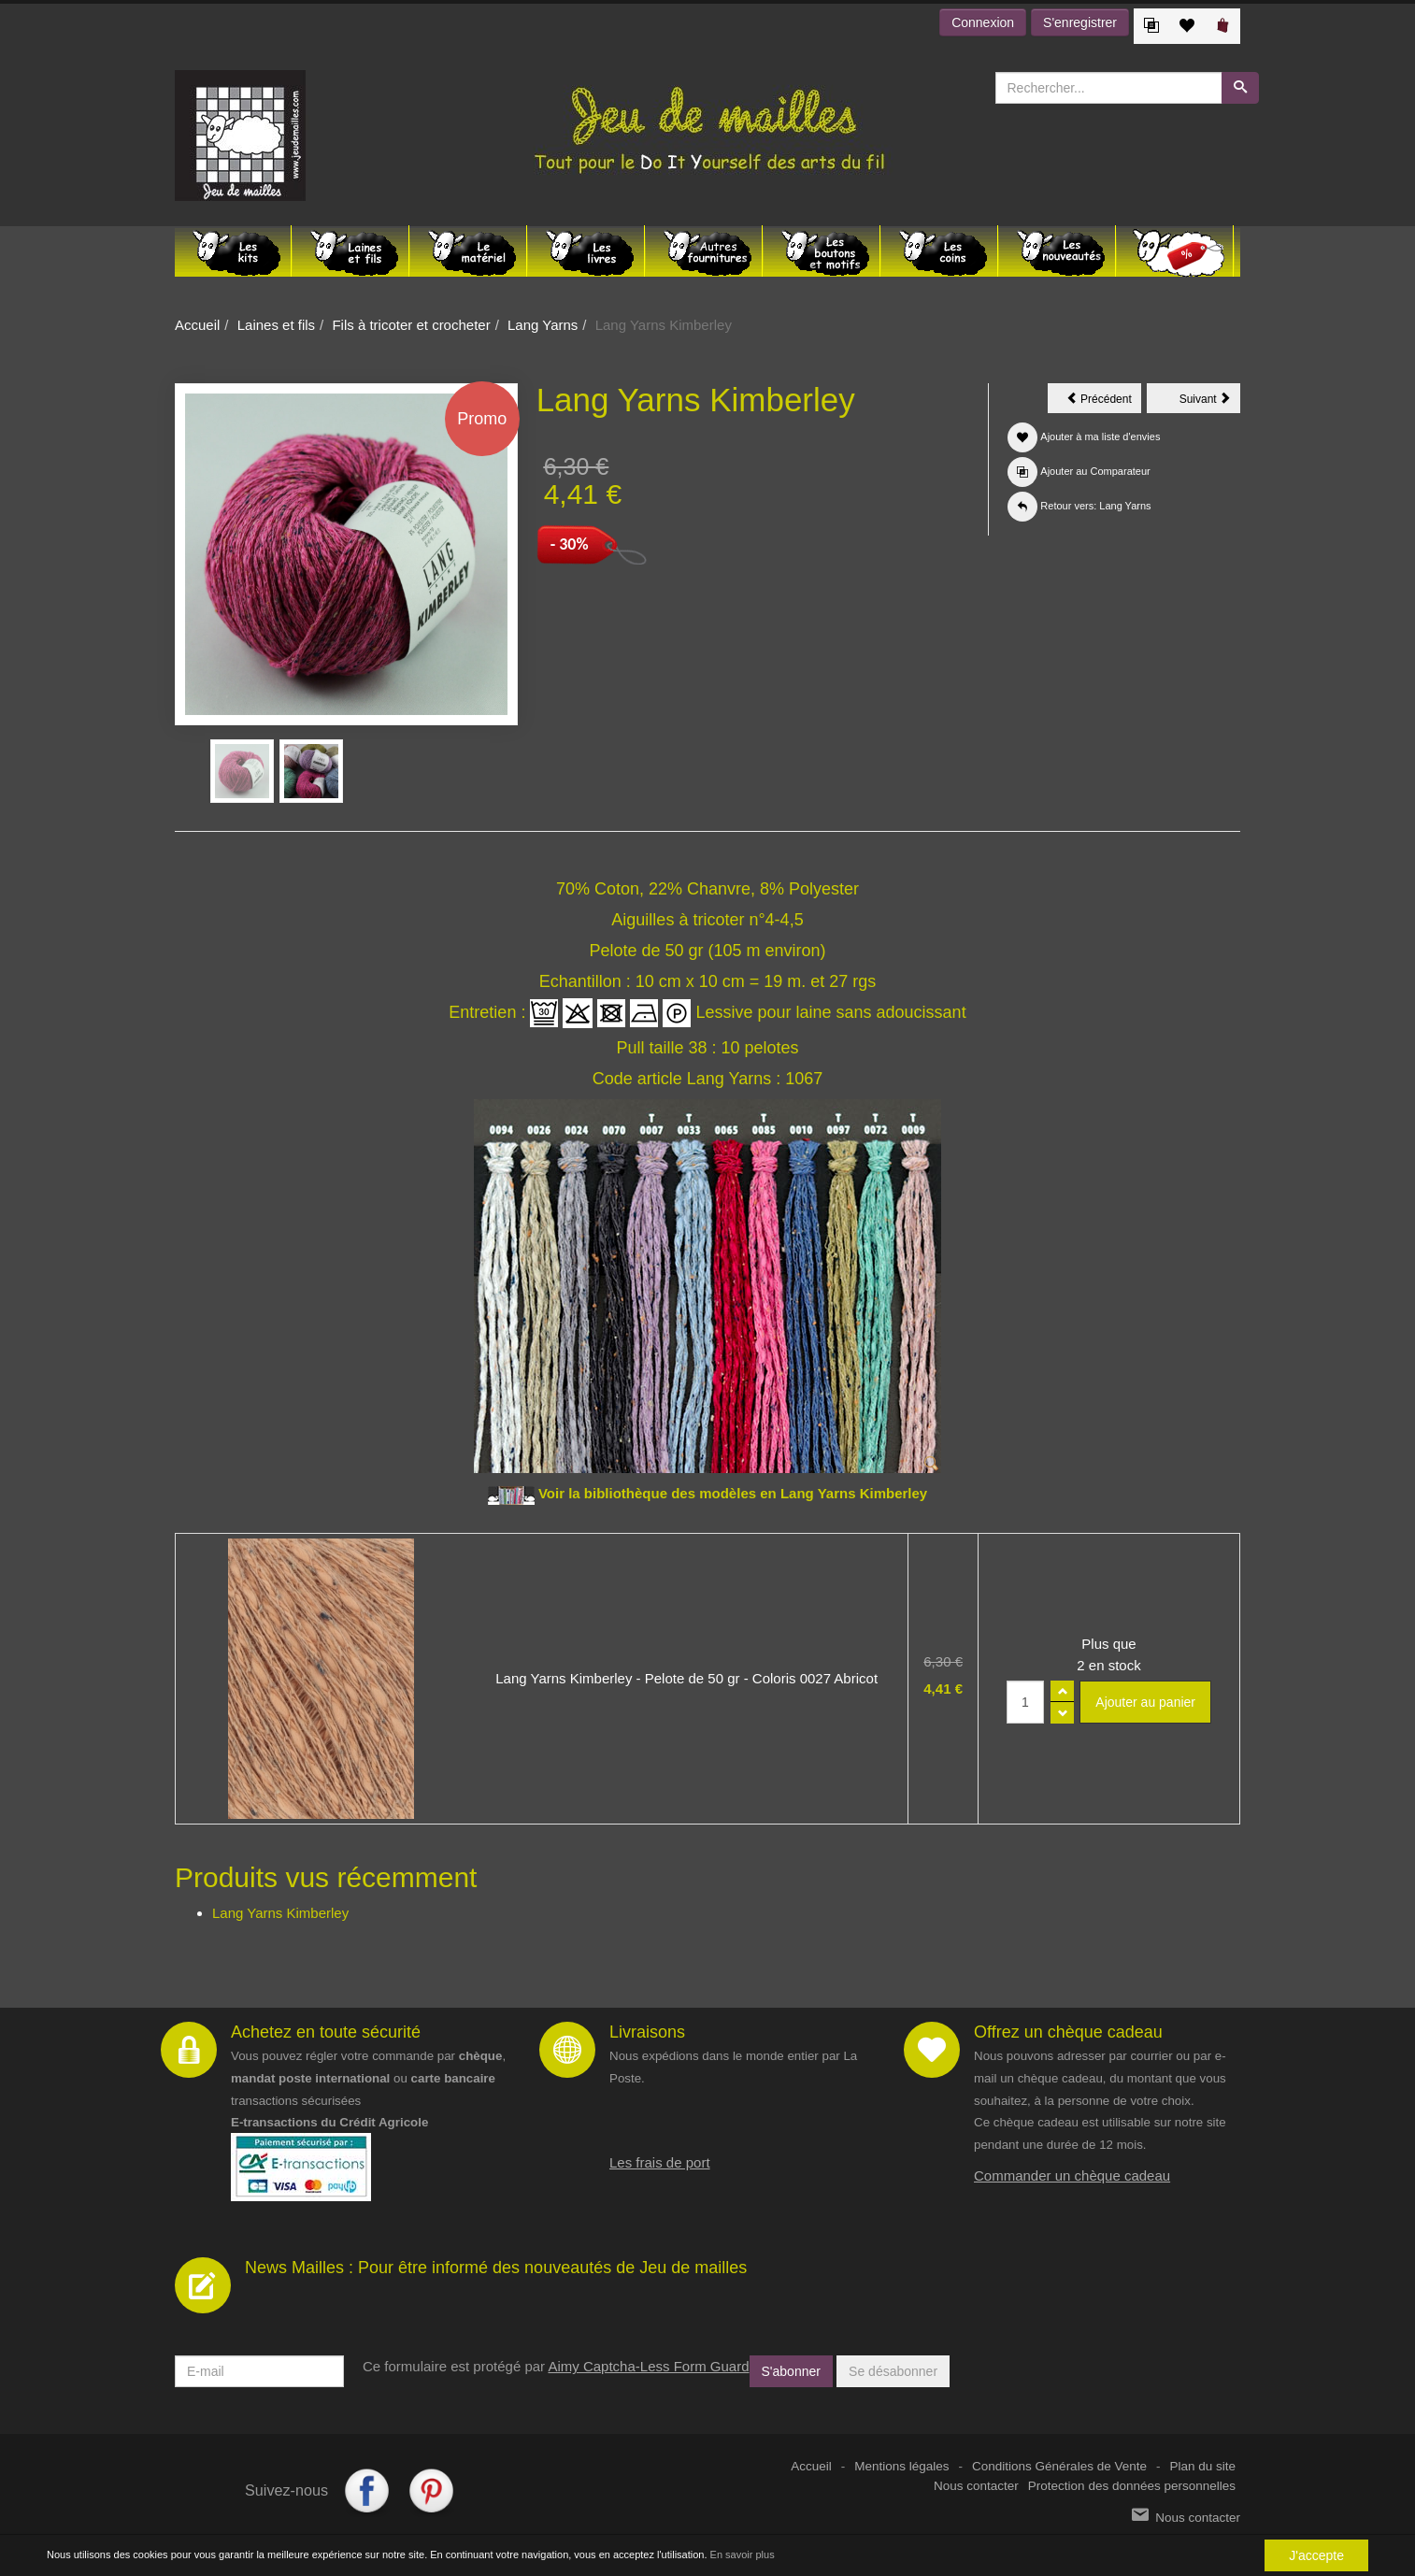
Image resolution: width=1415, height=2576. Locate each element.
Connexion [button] (982, 22)
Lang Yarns (542, 325)
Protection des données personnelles (1132, 2486)
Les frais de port (659, 2162)
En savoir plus (742, 2554)
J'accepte (1316, 2555)
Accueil (197, 325)
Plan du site (1202, 2466)
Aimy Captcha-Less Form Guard (648, 2366)
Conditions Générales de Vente (1059, 2466)
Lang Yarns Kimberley (280, 1913)
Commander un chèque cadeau (1072, 2175)
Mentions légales (901, 2466)
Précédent (1103, 402)
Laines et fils (276, 325)
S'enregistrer (1080, 22)
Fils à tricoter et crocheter (411, 325)
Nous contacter (976, 2486)
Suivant (1209, 402)
